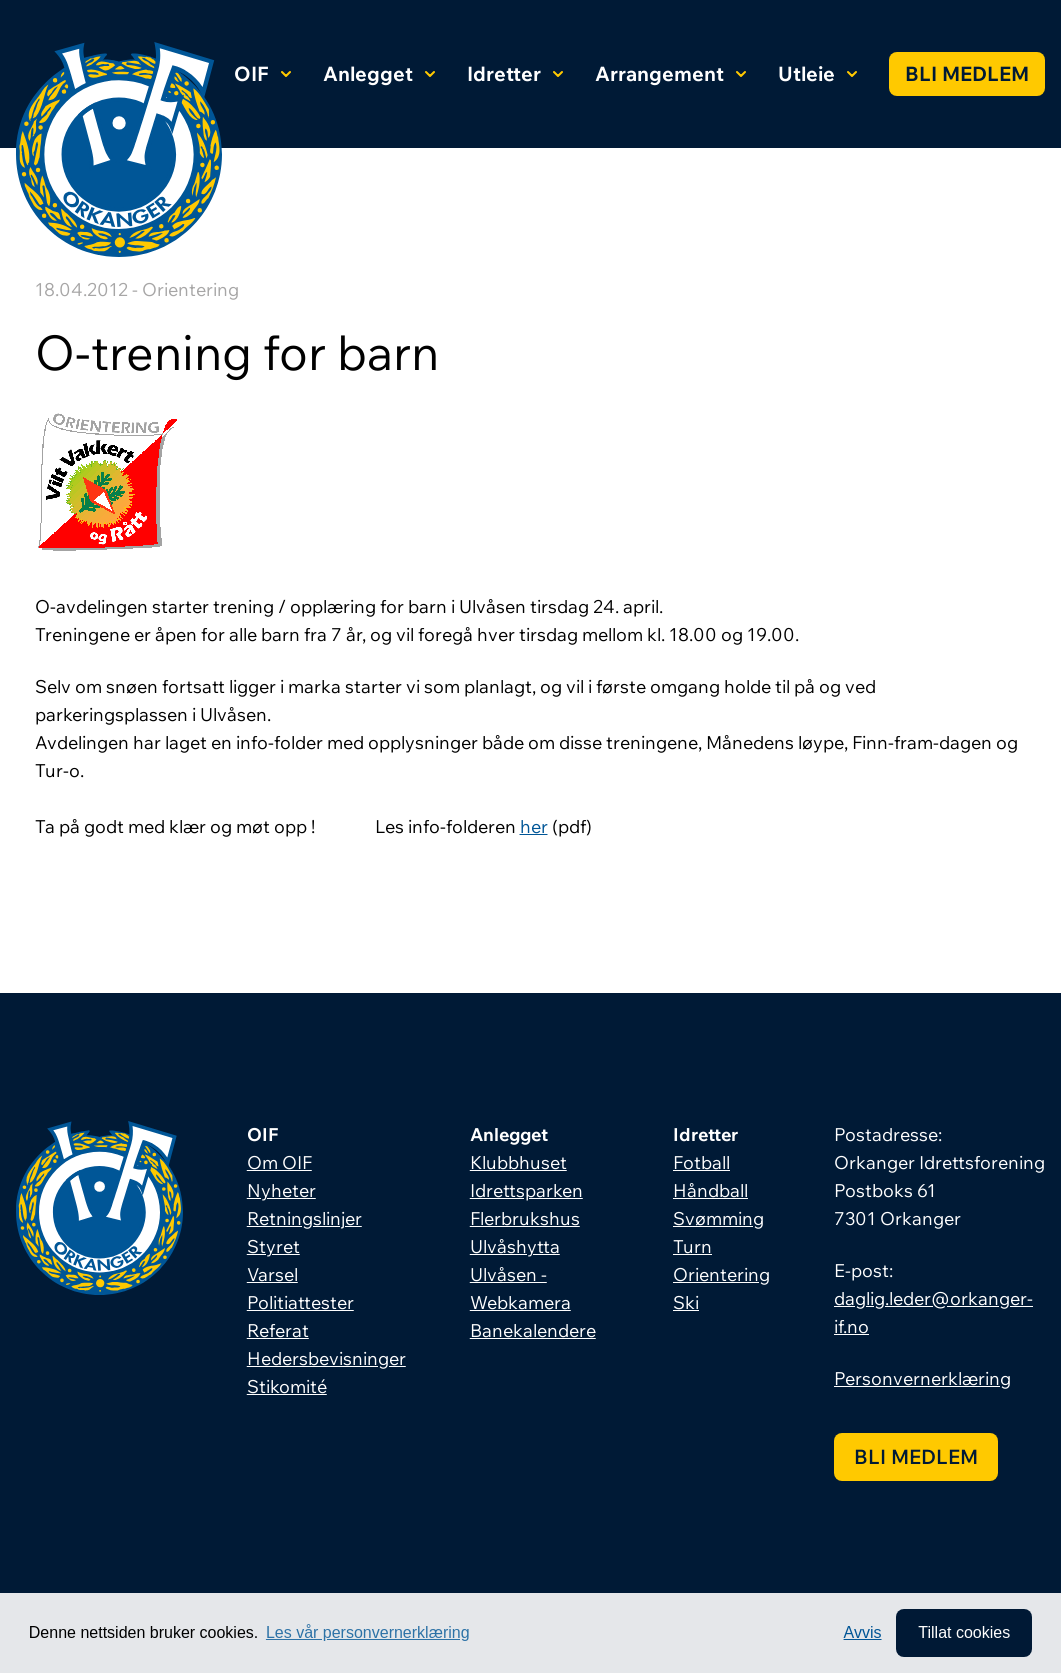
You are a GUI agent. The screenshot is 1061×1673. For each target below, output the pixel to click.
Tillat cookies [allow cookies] (964, 1632)
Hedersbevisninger (326, 1358)
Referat (278, 1330)
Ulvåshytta (515, 1246)
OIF (262, 73)
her (534, 826)
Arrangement (670, 73)
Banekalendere (533, 1330)
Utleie (817, 73)
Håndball (710, 1190)
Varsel (272, 1274)
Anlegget (379, 73)
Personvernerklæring (922, 1378)
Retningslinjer (304, 1218)
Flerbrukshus (525, 1218)
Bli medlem (967, 73)
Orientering (721, 1274)
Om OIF (279, 1162)
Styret (273, 1246)
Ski (686, 1302)
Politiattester (300, 1302)
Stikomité (287, 1386)
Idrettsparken (526, 1190)
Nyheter (281, 1190)
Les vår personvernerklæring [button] (368, 1632)
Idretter (515, 73)
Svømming (718, 1218)
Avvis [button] (863, 1632)
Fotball (701, 1162)
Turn (692, 1246)
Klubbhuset (518, 1162)
